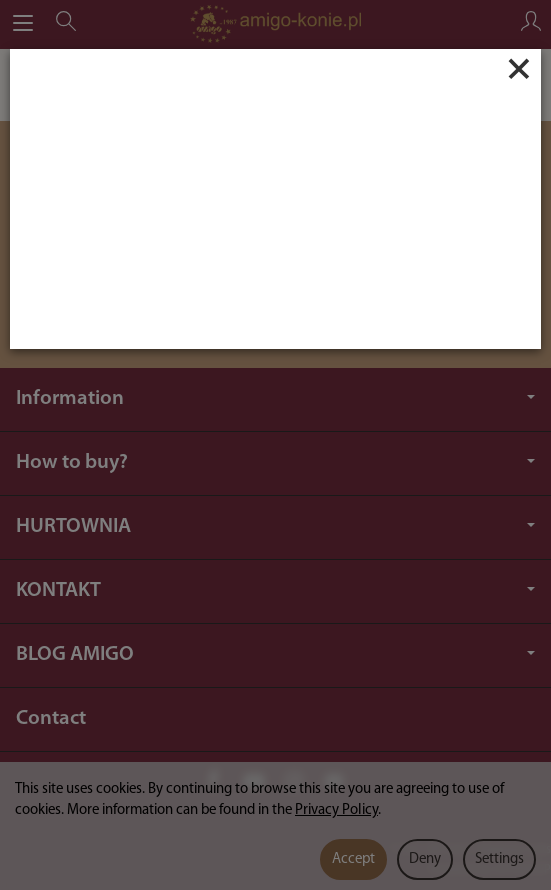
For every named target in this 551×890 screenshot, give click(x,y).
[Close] (519, 69)
